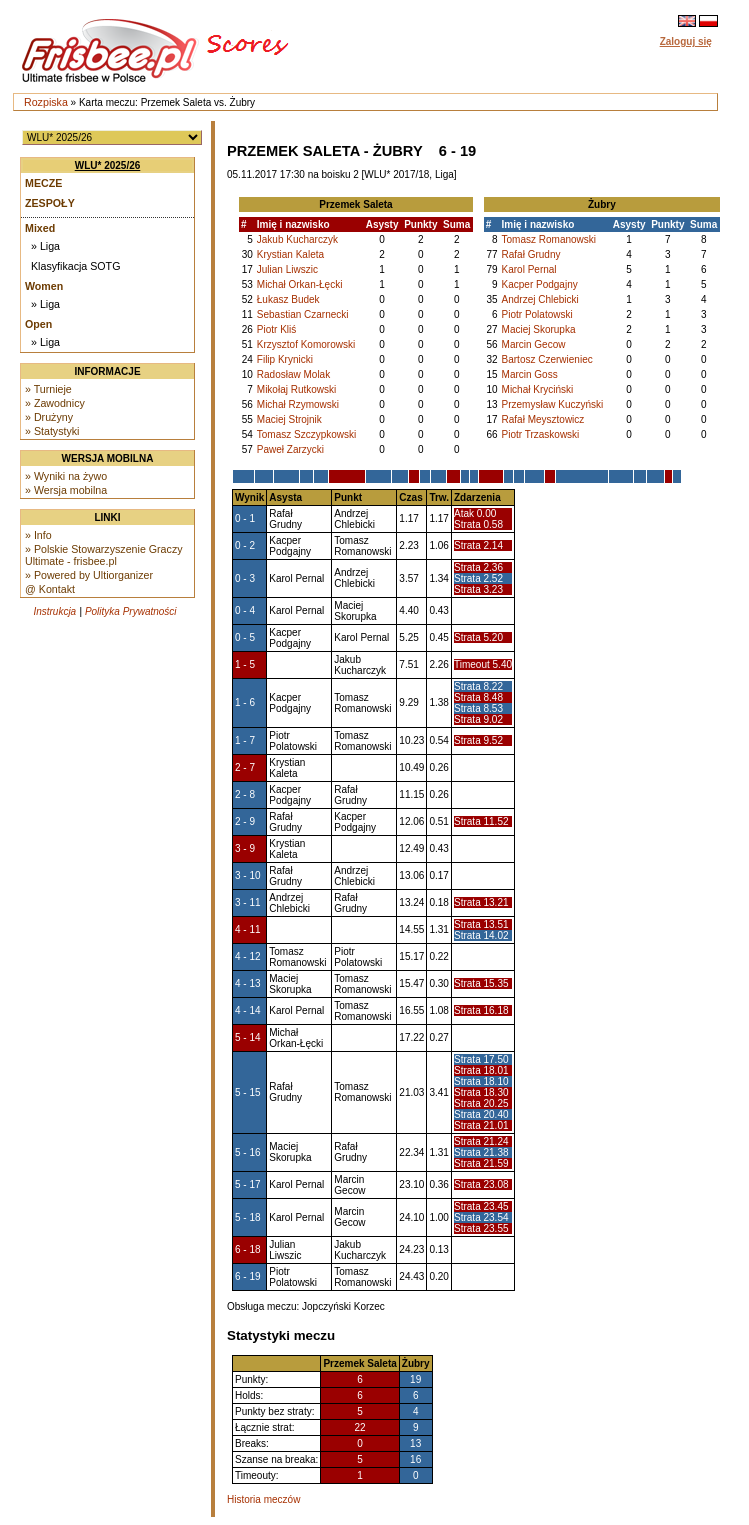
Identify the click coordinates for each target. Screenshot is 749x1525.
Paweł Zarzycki (290, 449)
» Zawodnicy (55, 403)
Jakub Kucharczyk (297, 239)
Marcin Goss (530, 374)
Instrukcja (54, 611)
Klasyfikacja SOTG (75, 266)
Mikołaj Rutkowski (296, 389)
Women (44, 286)
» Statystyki (52, 431)
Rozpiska (46, 102)
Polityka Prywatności (131, 611)
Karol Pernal (529, 269)
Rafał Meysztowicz (543, 419)
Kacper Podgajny (540, 284)
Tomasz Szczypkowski (306, 434)
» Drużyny (49, 417)
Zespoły (50, 203)
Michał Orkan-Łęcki (300, 284)
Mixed (40, 228)
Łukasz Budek (288, 299)
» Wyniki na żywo (66, 476)
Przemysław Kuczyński (553, 404)
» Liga (45, 246)
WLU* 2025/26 (108, 165)
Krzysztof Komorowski (306, 344)
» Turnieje (48, 389)
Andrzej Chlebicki (540, 299)
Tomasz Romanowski (549, 239)
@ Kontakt (50, 589)
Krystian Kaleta (290, 254)
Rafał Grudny (531, 254)
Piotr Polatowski (537, 314)
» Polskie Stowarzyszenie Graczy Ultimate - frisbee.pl (104, 555)
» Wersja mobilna (66, 490)
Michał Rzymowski (298, 404)
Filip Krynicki (285, 359)
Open (38, 324)
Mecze (43, 183)
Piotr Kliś (276, 329)
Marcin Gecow (534, 344)
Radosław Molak (293, 374)
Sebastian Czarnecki (303, 314)
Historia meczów (263, 1499)
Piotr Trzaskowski (541, 434)
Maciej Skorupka (539, 329)
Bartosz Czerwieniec (547, 359)
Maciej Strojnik (289, 419)
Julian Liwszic (287, 269)
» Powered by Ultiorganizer (89, 575)
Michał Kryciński (538, 389)
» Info (38, 535)
